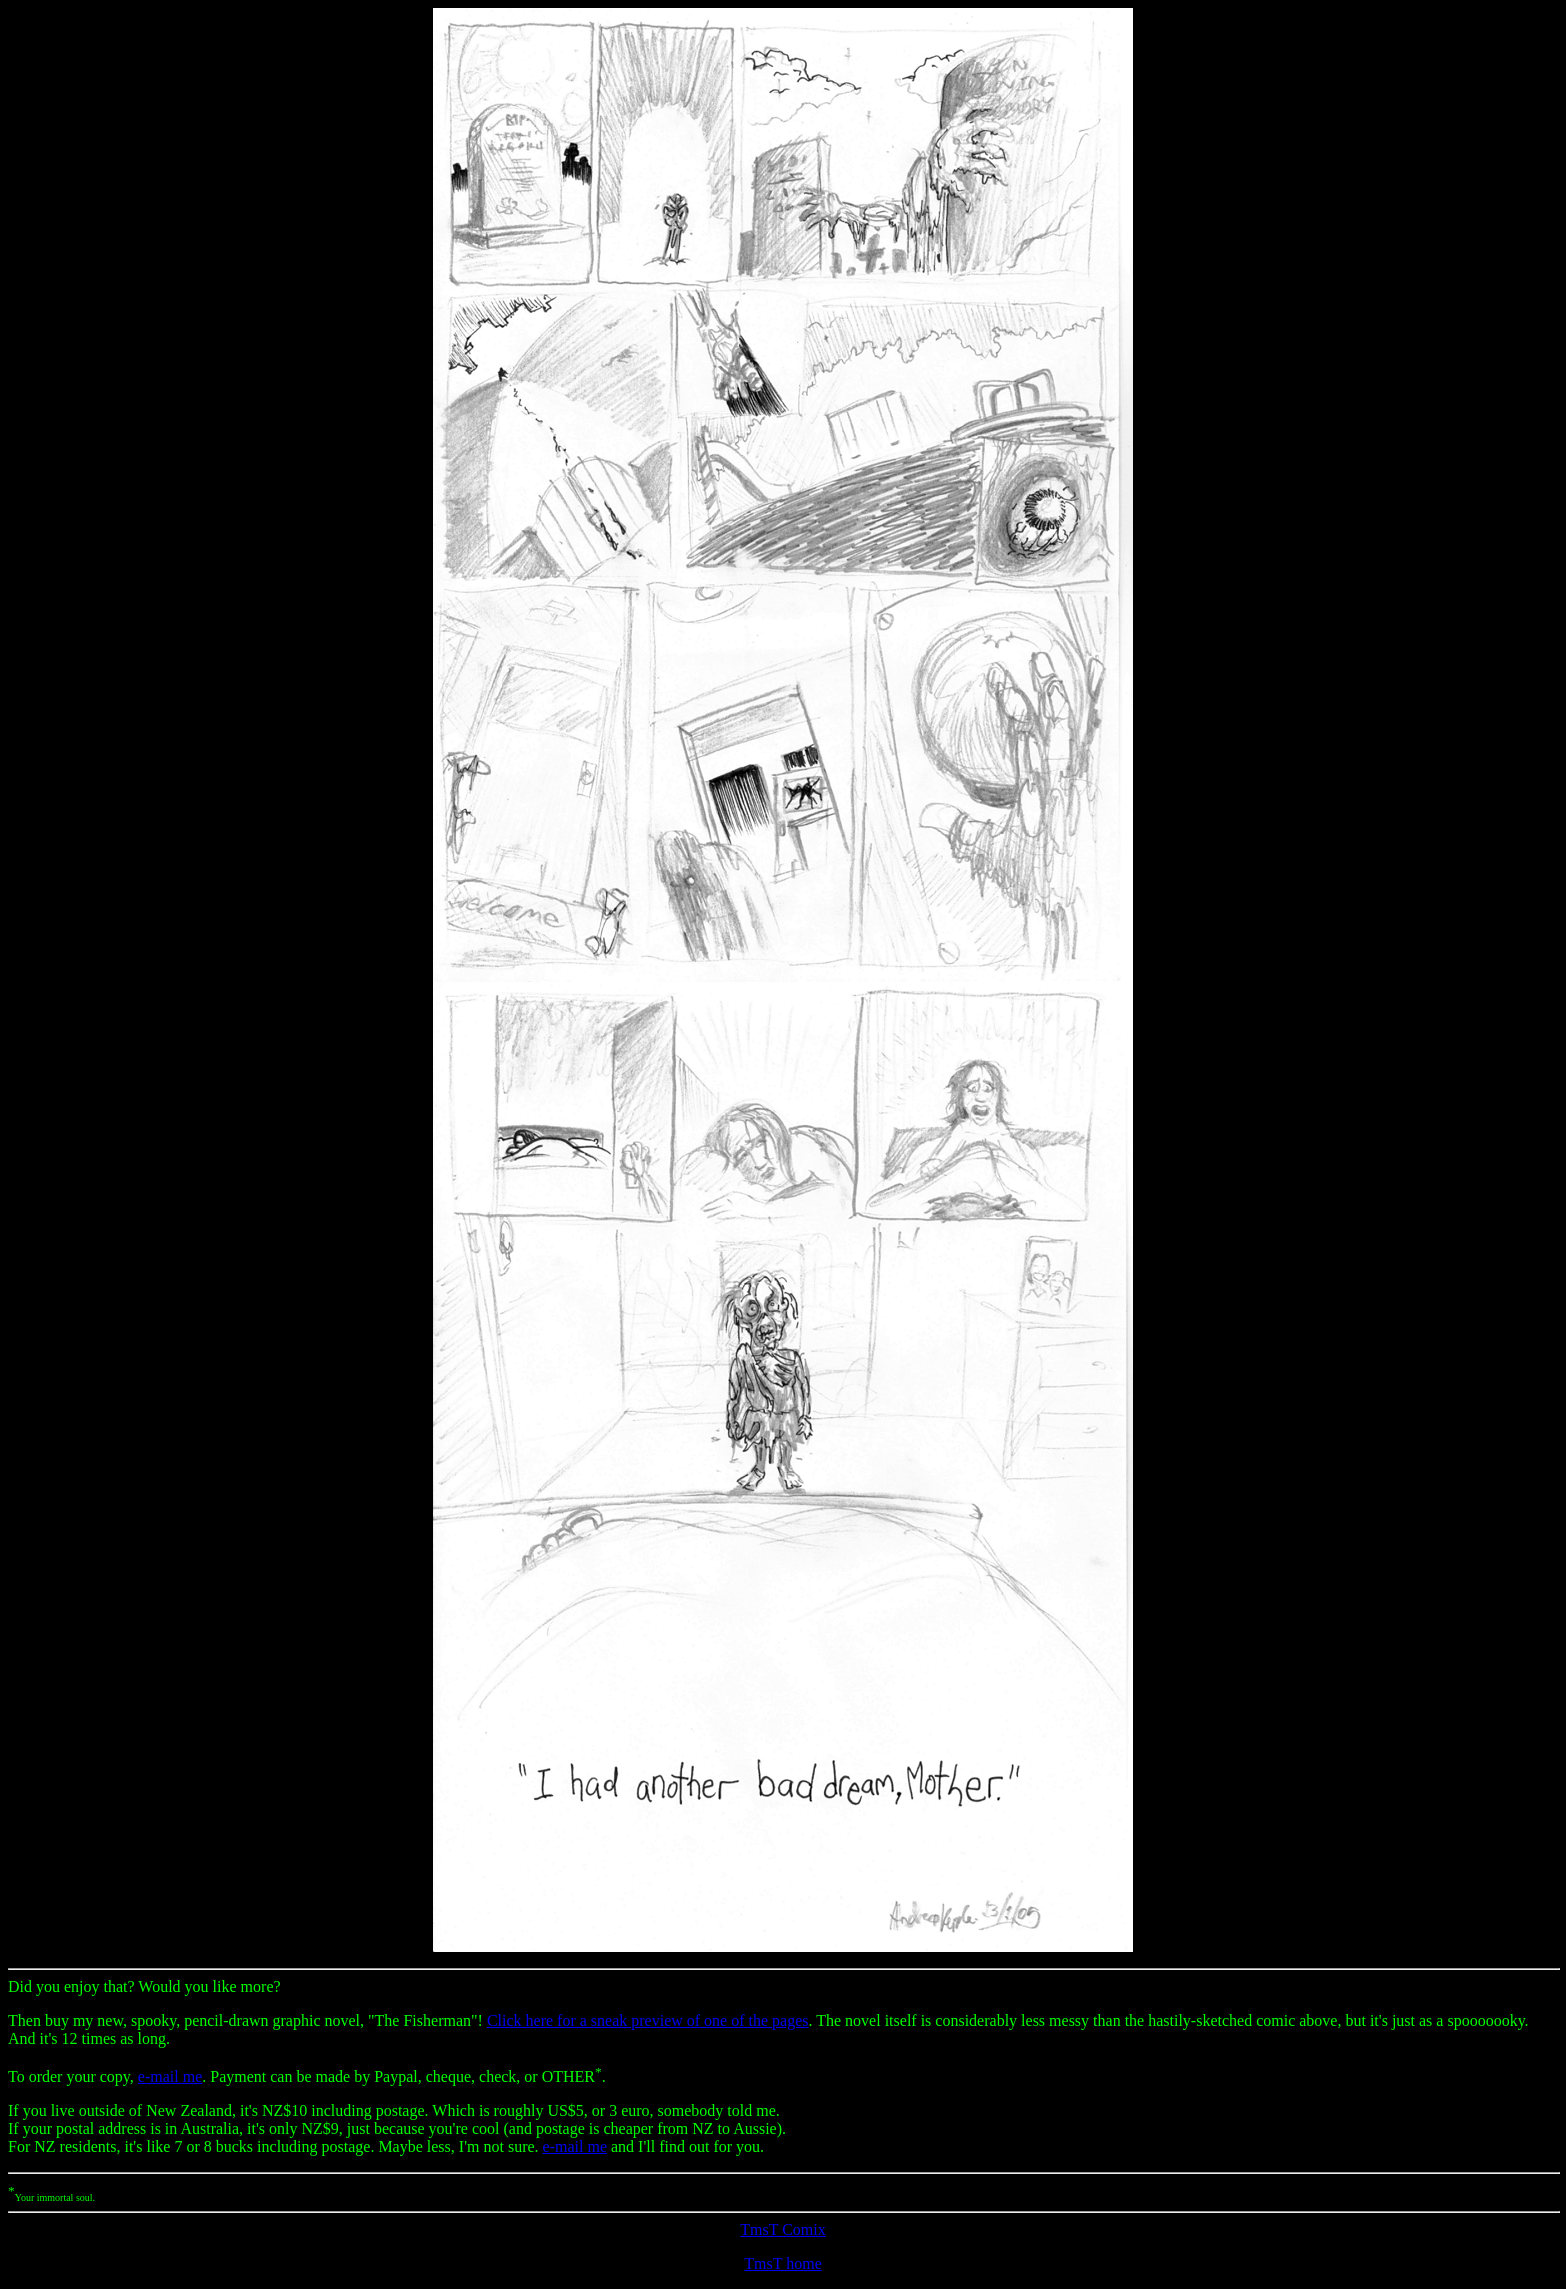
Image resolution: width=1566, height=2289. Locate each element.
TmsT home (782, 2263)
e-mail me (170, 2076)
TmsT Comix (783, 2229)
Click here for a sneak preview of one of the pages (648, 2020)
